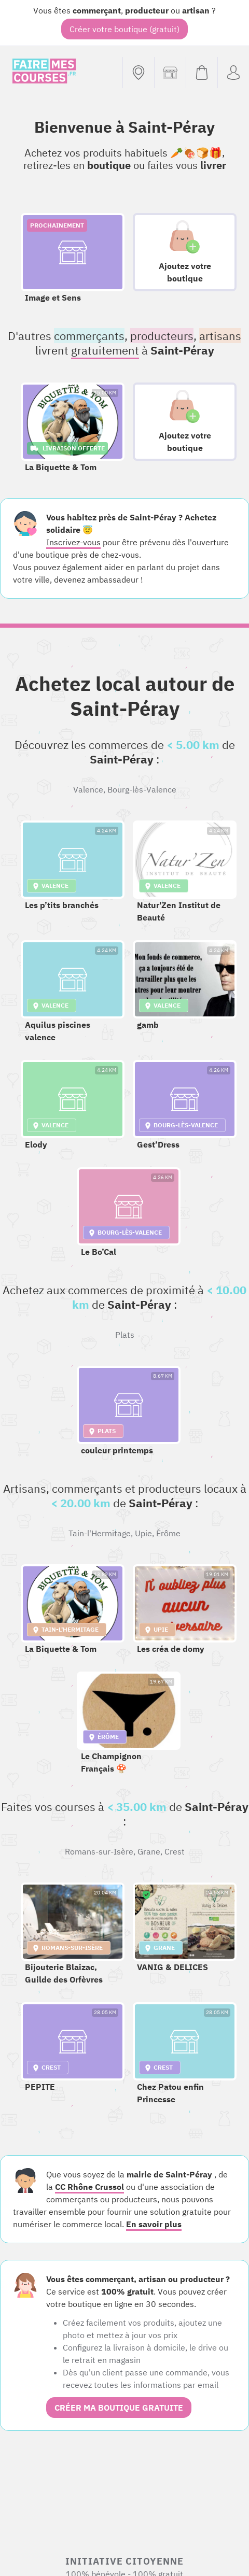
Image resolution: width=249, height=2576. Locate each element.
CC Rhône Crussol (89, 2187)
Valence (88, 789)
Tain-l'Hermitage (99, 1533)
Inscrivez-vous (73, 542)
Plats (124, 1334)
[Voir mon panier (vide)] (201, 72)
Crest (174, 1851)
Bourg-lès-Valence (141, 789)
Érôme (168, 1533)
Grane (148, 1851)
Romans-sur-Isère (99, 1851)
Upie (143, 1533)
